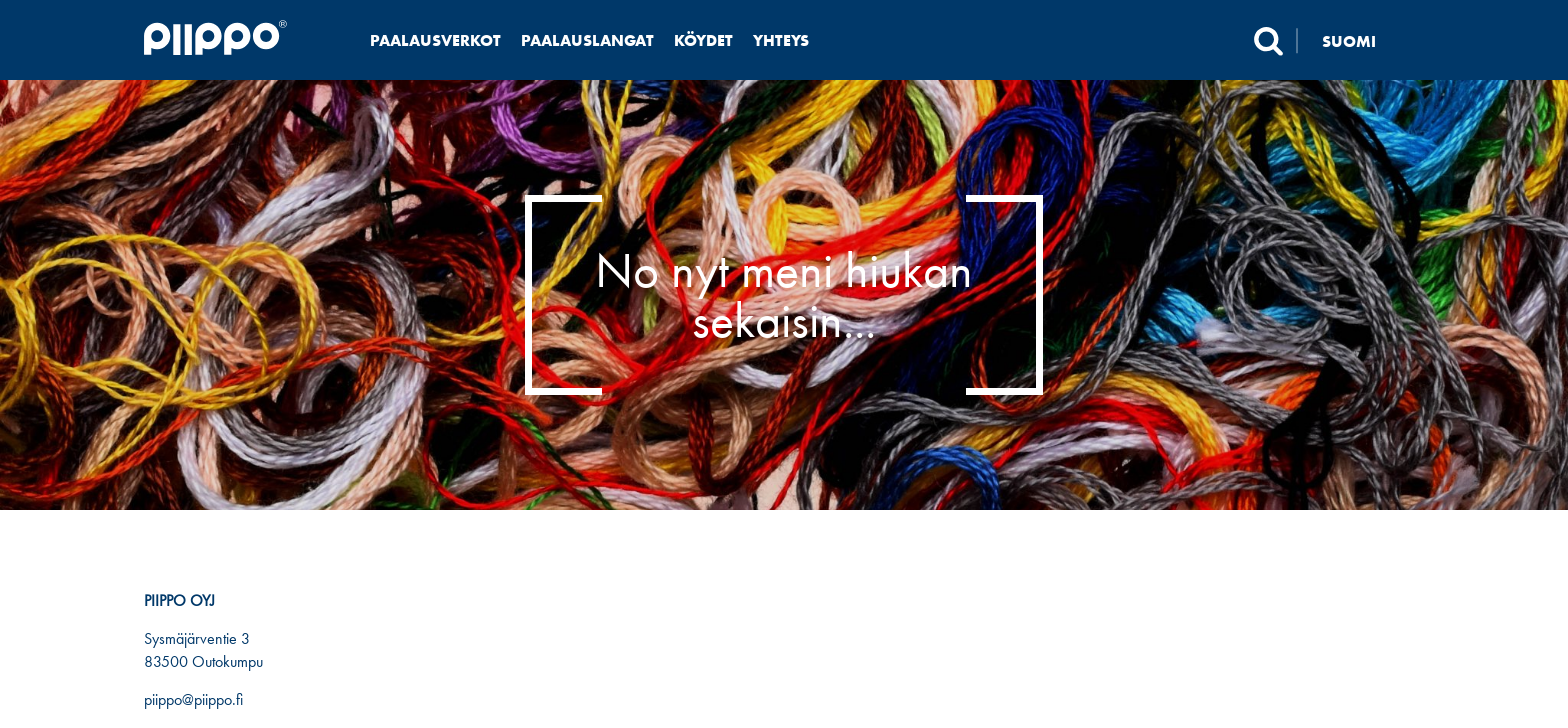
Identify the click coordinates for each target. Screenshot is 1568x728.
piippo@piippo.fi (193, 699)
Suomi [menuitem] (1349, 40)
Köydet (703, 40)
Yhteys (781, 40)
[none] (1361, 40)
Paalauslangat (587, 40)
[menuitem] (1361, 40)
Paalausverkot (435, 40)
